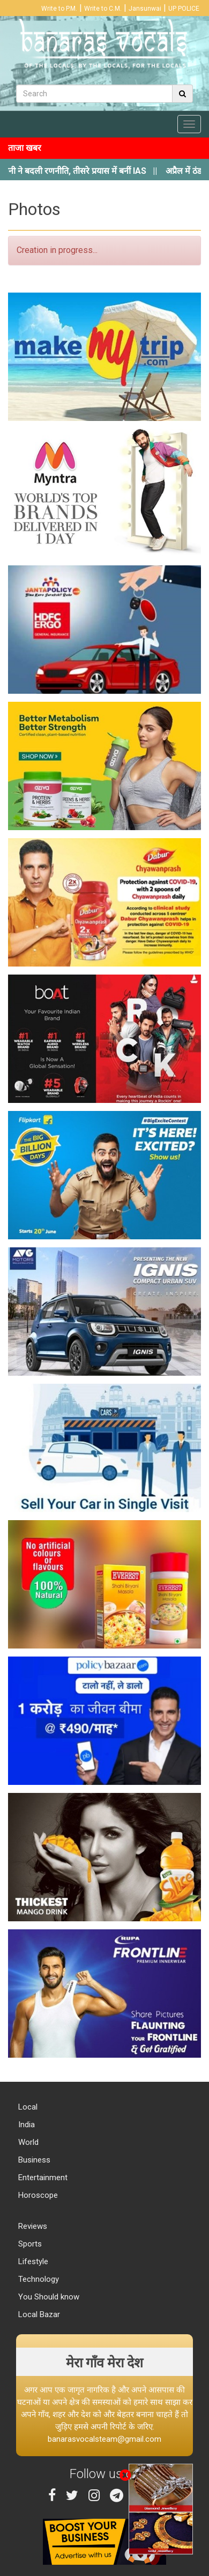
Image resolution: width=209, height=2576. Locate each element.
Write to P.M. (59, 8)
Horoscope (37, 2195)
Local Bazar (38, 2314)
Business (33, 2160)
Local (27, 2107)
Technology (37, 2279)
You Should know (47, 2297)
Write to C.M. (103, 8)
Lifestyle (32, 2261)
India (25, 2124)
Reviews (31, 2226)
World (27, 2142)
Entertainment (42, 2177)
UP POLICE (183, 8)
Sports (29, 2244)
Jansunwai (145, 8)
